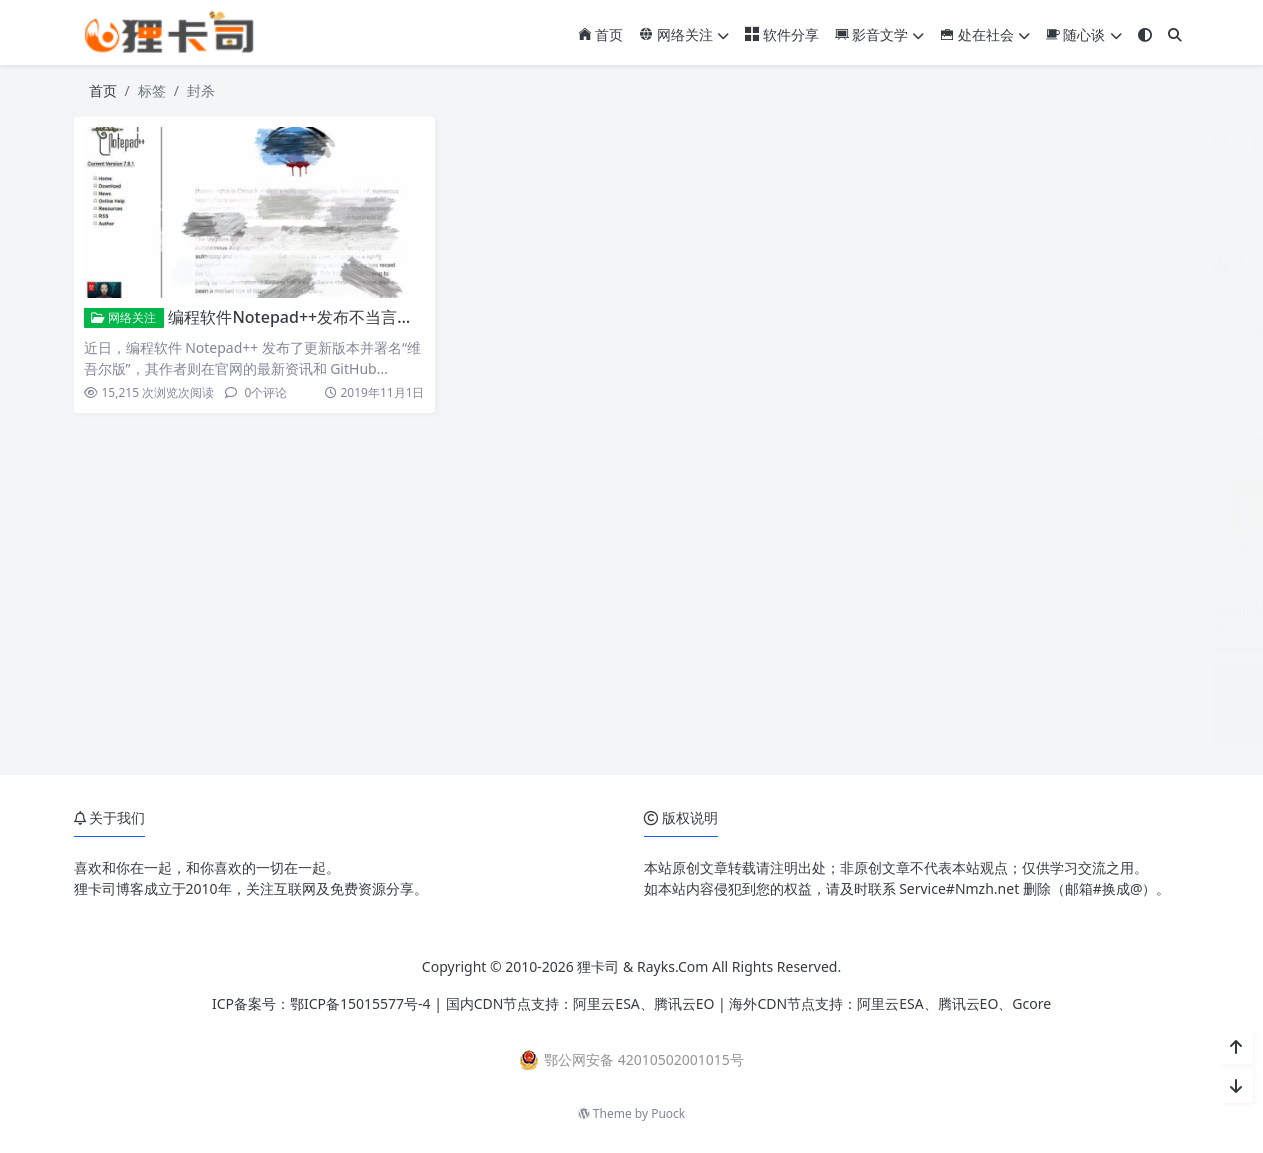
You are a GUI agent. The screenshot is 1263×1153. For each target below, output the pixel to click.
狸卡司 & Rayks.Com (642, 966)
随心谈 (1084, 34)
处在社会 (985, 34)
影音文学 (880, 34)
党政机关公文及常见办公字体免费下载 (1086, 581)
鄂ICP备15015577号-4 (360, 1003)
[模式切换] (1145, 34)
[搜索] (1175, 34)
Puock (668, 1113)
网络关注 (684, 34)
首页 (601, 34)
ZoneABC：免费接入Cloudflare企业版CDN (1102, 489)
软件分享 (782, 34)
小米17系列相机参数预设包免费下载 (1080, 672)
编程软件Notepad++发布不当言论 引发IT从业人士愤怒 (364, 317)
